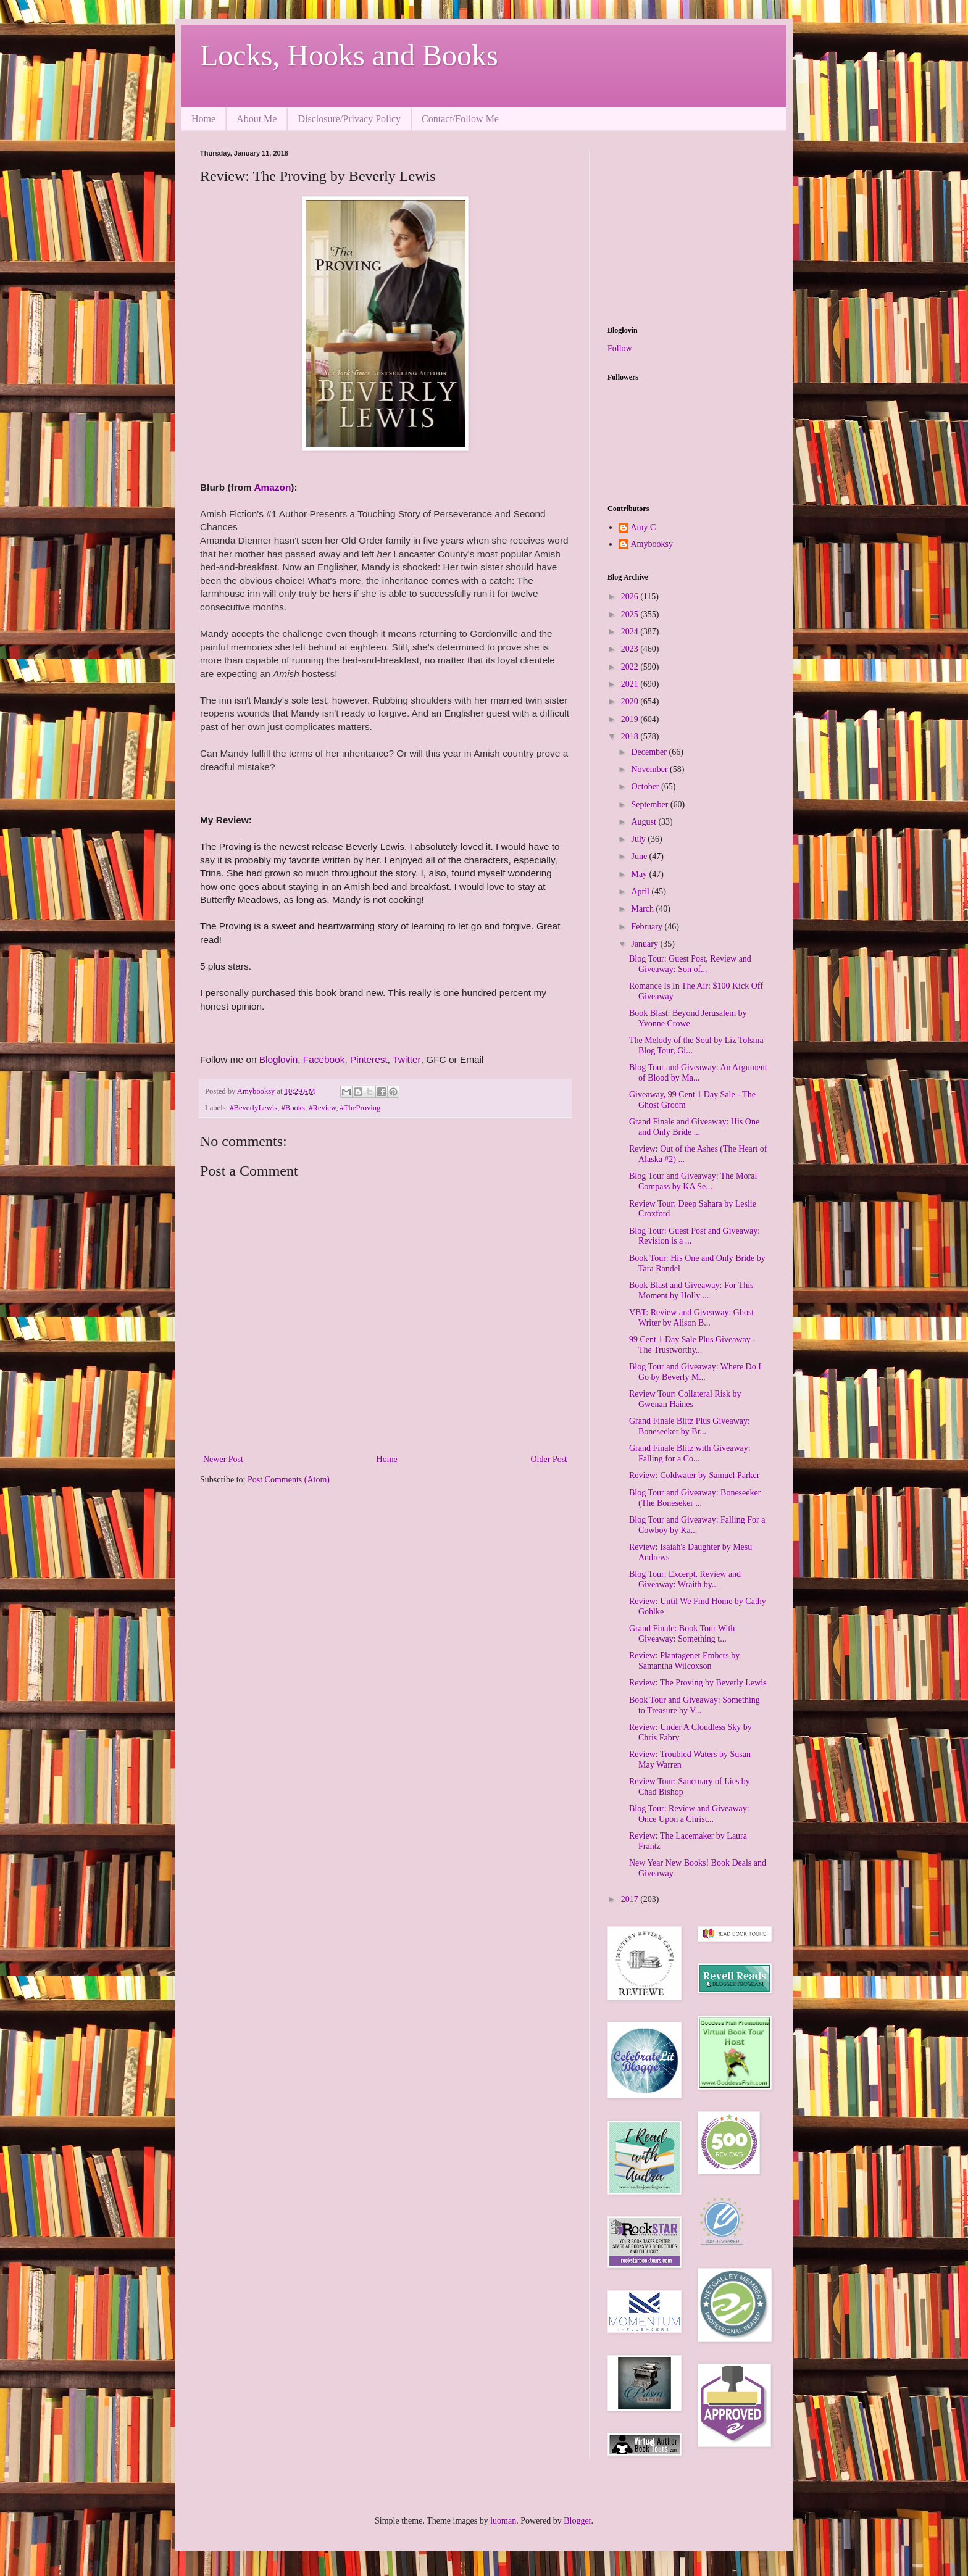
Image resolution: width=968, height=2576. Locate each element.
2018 (631, 736)
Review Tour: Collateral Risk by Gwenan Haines (685, 1399)
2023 (631, 649)
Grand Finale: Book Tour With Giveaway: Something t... (682, 1633)
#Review (322, 1107)
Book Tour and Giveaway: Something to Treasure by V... (694, 1705)
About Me (256, 119)
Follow (619, 348)
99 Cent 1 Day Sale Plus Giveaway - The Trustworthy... (692, 1345)
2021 (631, 684)
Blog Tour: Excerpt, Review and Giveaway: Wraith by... (685, 1579)
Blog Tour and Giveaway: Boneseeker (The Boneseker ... (695, 1498)
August (644, 821)
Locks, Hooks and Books (349, 55)
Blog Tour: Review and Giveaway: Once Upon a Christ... (689, 1814)
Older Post (549, 1459)
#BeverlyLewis (253, 1107)
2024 (631, 631)
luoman (503, 2520)
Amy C (643, 527)
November (650, 769)
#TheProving (360, 1107)
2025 (631, 614)
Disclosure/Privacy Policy (349, 119)
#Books (293, 1107)
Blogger (577, 2520)
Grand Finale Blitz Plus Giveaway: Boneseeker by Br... (689, 1426)
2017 (631, 1899)
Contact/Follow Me (460, 119)
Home (203, 119)
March (643, 908)
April (641, 891)
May (640, 874)
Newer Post (223, 1459)
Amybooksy (652, 544)
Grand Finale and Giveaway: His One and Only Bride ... (694, 1127)
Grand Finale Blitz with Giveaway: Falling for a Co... (690, 1453)
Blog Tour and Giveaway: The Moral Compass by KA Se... (693, 1181)
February (647, 926)
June (640, 856)
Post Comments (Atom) (289, 1479)
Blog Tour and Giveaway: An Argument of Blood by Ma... (698, 1072)
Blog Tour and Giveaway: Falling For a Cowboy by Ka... (697, 1525)
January (645, 944)
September (650, 804)
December (650, 752)
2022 (631, 666)
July (639, 839)
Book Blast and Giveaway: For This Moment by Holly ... (691, 1290)
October (646, 786)
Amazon (272, 487)
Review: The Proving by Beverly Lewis (698, 1682)
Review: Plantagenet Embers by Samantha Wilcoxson (684, 1661)
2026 (631, 596)
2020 (631, 701)
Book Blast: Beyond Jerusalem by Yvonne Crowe (688, 1018)
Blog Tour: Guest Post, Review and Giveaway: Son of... (690, 964)
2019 (631, 719)
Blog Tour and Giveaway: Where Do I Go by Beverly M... (695, 1372)
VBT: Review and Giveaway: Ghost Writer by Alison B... (691, 1317)
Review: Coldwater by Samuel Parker (694, 1475)
